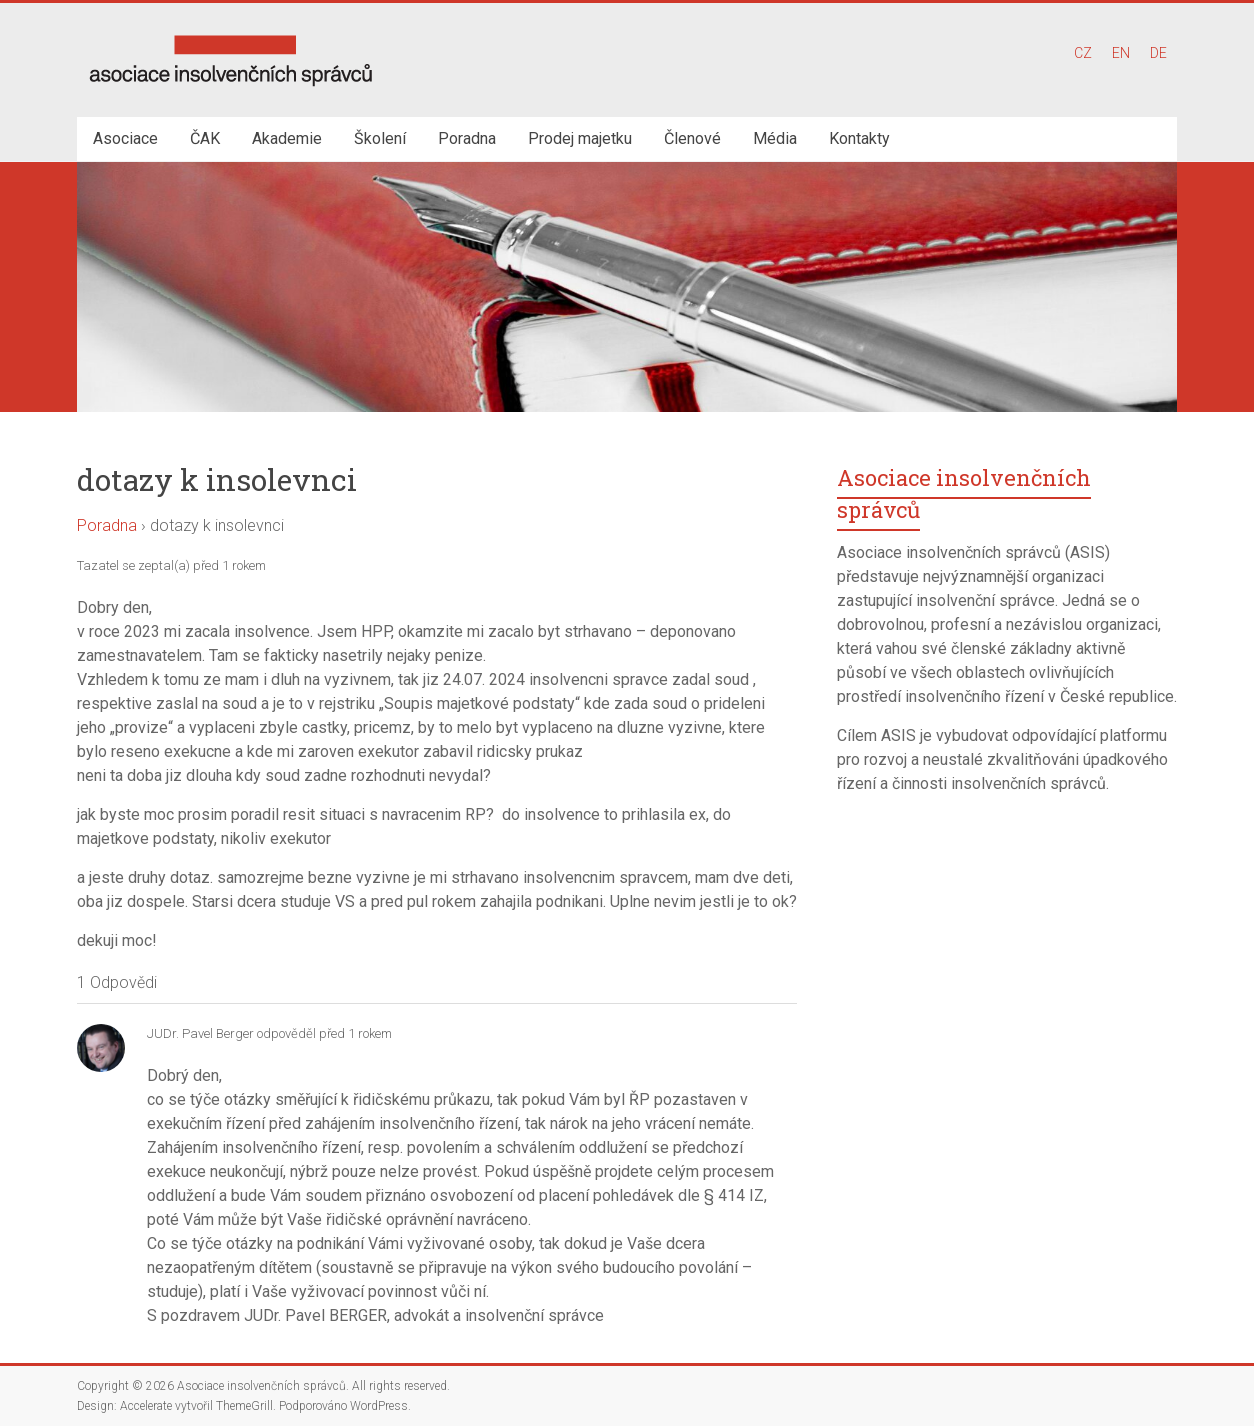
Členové (692, 138)
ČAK (205, 138)
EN (1121, 53)
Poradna (467, 138)
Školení (380, 138)
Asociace (125, 138)
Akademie (287, 138)
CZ (1083, 53)
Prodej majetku (580, 138)
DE (1158, 53)
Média (775, 138)
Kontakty (859, 138)
